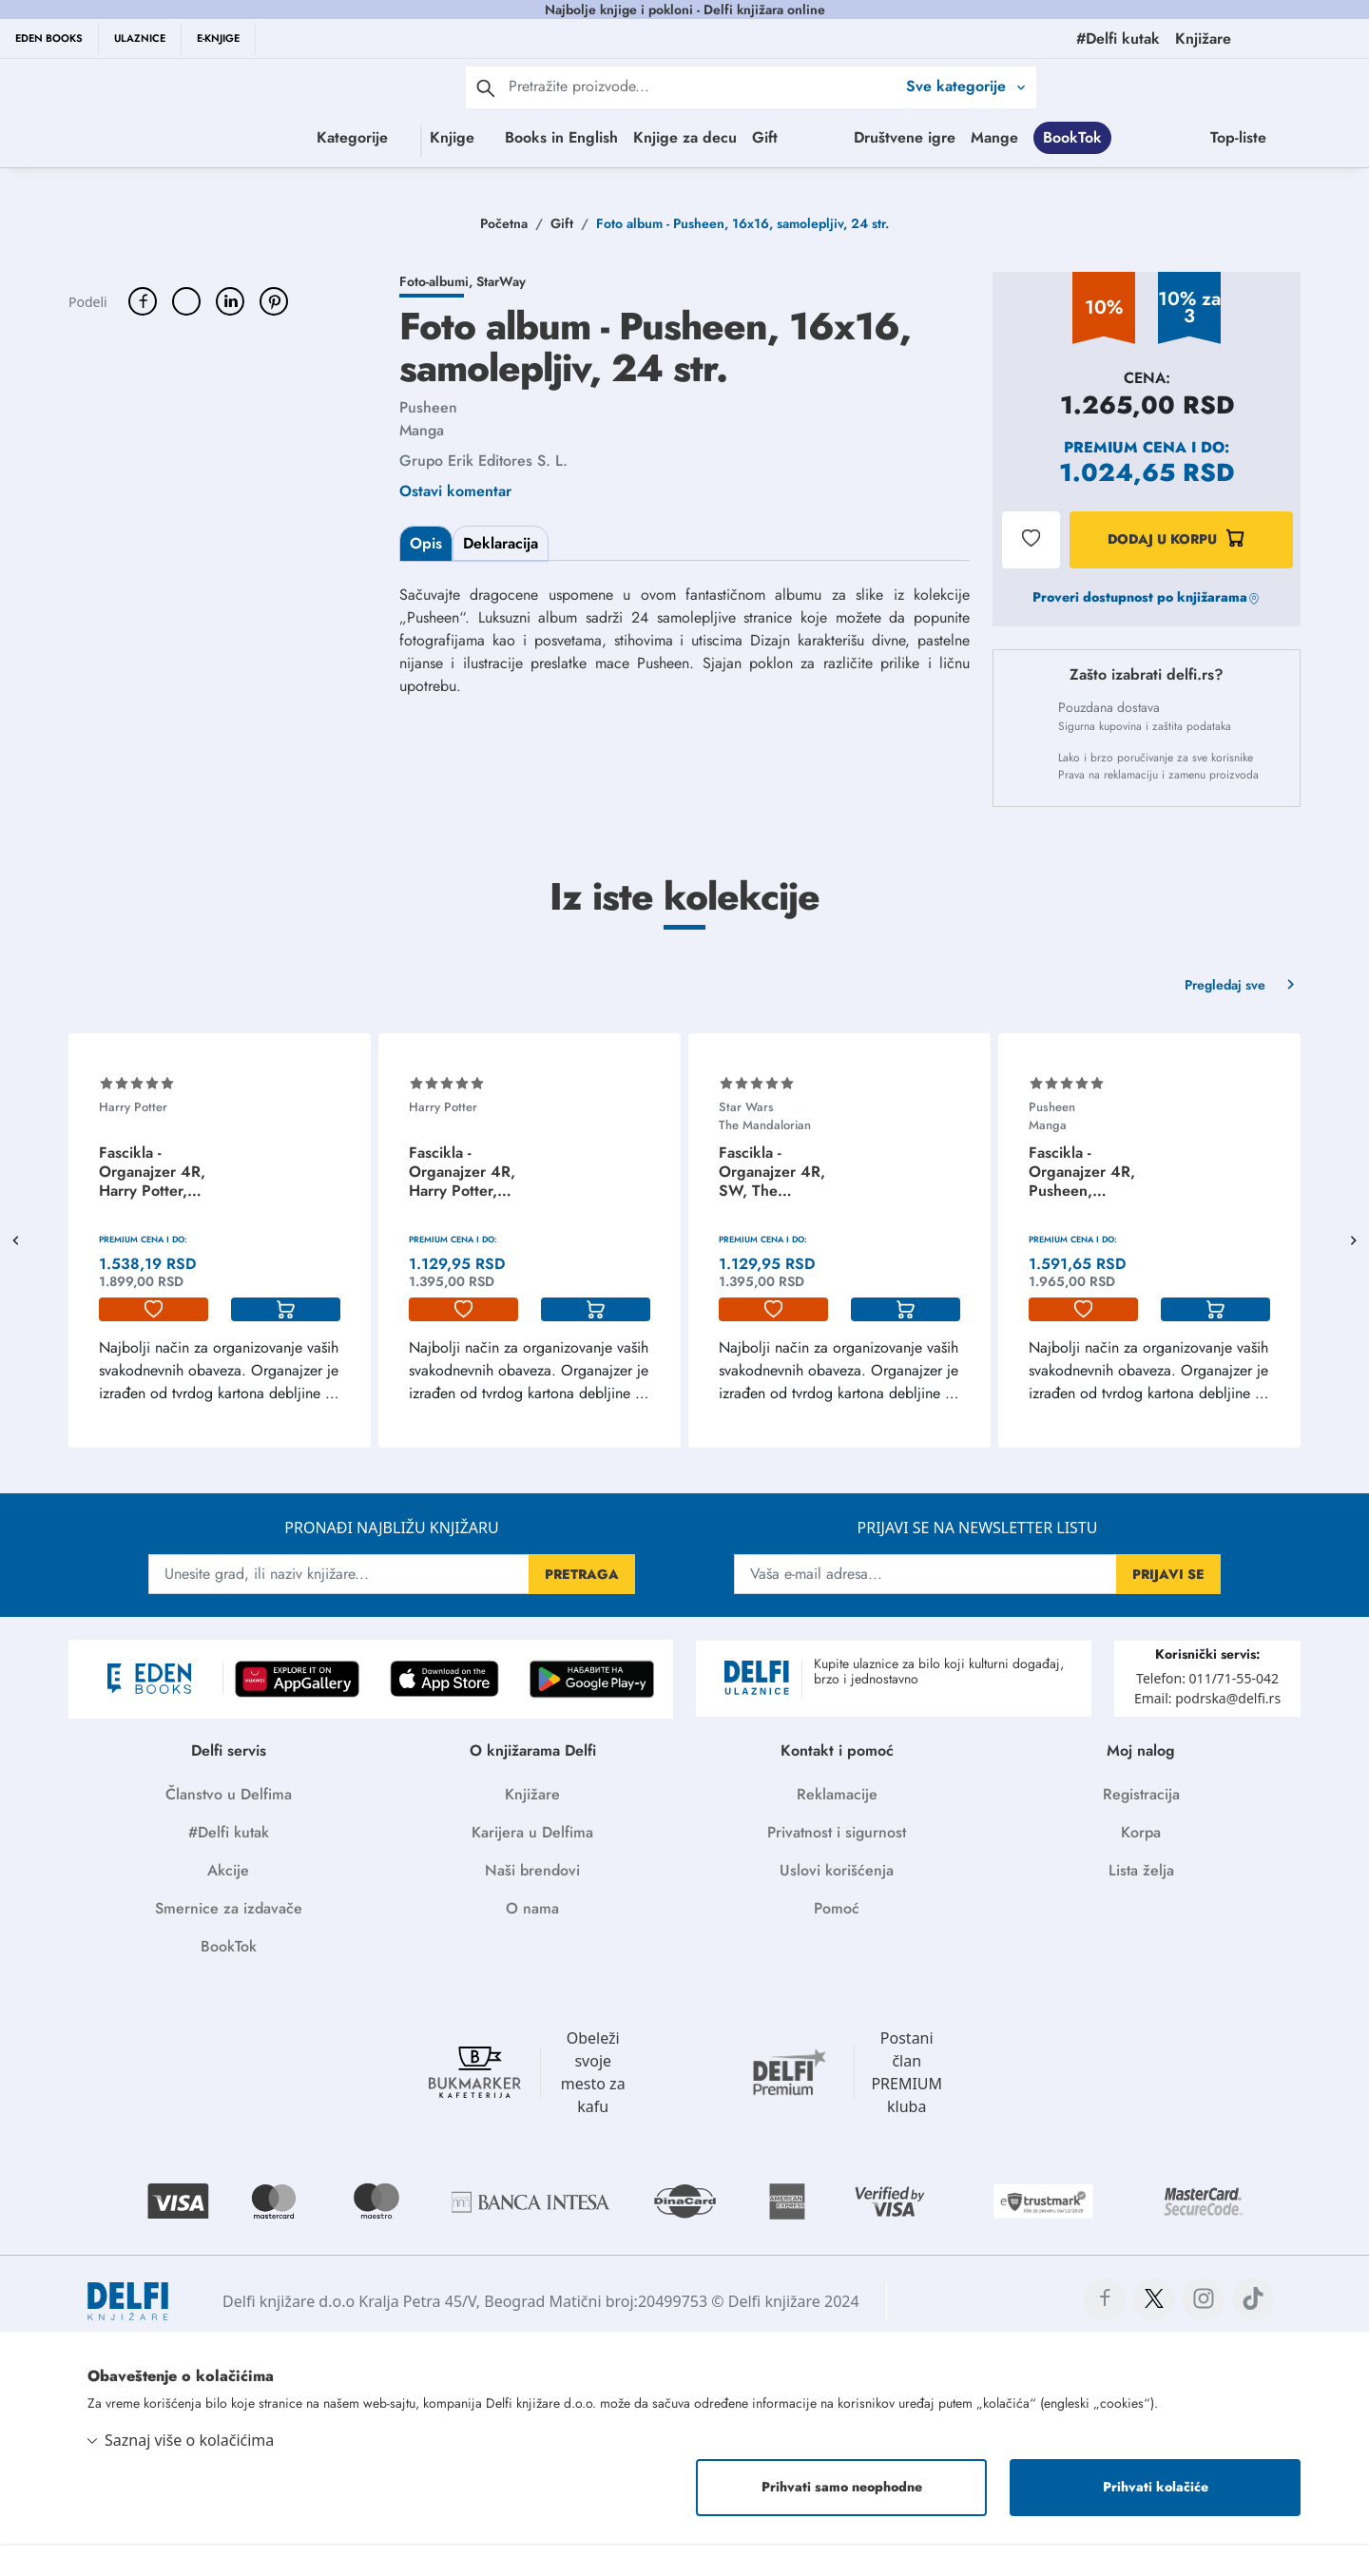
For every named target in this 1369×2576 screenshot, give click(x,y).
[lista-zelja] (153, 1342)
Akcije (228, 1902)
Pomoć (836, 1940)
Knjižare (532, 1826)
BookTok (713, 175)
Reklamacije (837, 1826)
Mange (1305, 137)
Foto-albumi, (437, 313)
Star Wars (746, 1139)
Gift (776, 137)
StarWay (501, 313)
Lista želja (1141, 1902)
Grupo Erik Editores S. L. (483, 493)
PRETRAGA (582, 1606)
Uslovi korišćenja (837, 1902)
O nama (532, 1940)
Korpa (1141, 1864)
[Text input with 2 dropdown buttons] (702, 86)
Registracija (1141, 1826)
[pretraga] (485, 87)
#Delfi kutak (228, 1864)
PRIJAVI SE (1168, 1606)
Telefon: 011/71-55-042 (1207, 1710)
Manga (421, 462)
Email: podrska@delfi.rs (1207, 1730)
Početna (504, 255)
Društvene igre (1215, 137)
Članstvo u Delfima (228, 1826)
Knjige (388, 137)
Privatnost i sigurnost (836, 1864)
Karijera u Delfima (532, 1864)
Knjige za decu (696, 137)
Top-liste (880, 175)
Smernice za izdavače (228, 1940)
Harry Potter (133, 1139)
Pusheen (428, 440)
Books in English (572, 137)
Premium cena (1125, 479)
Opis (426, 575)
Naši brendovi (532, 1902)
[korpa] (285, 1342)
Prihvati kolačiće (1155, 2518)
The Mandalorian (765, 1157)
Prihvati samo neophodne (842, 2518)
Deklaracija (500, 575)
